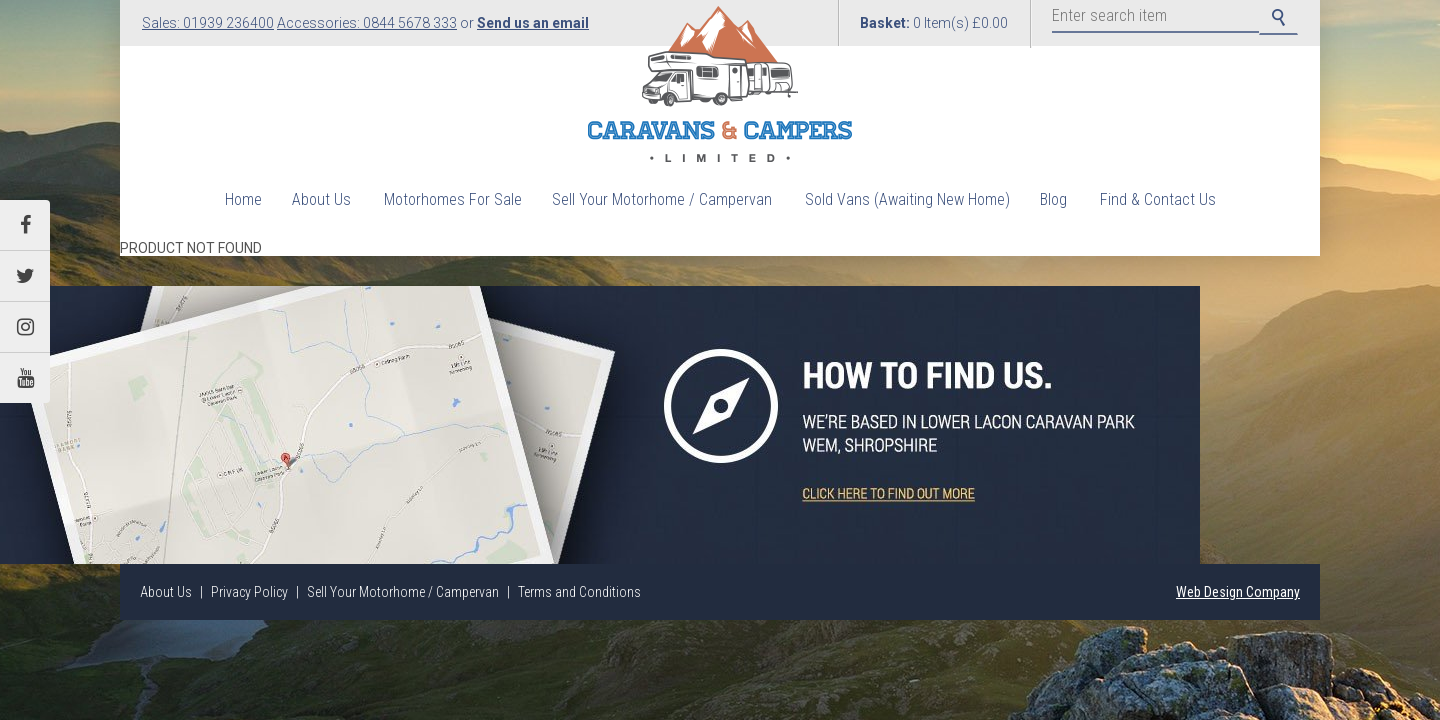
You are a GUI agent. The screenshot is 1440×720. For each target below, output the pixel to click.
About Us (321, 199)
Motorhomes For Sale (453, 199)
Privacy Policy (249, 592)
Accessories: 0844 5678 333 (367, 23)
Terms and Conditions (579, 592)
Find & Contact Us (1158, 199)
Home (243, 199)
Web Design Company (1238, 592)
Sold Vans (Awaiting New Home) (907, 199)
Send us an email (533, 23)
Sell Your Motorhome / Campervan (662, 199)
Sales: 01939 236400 (208, 23)
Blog (1053, 199)
